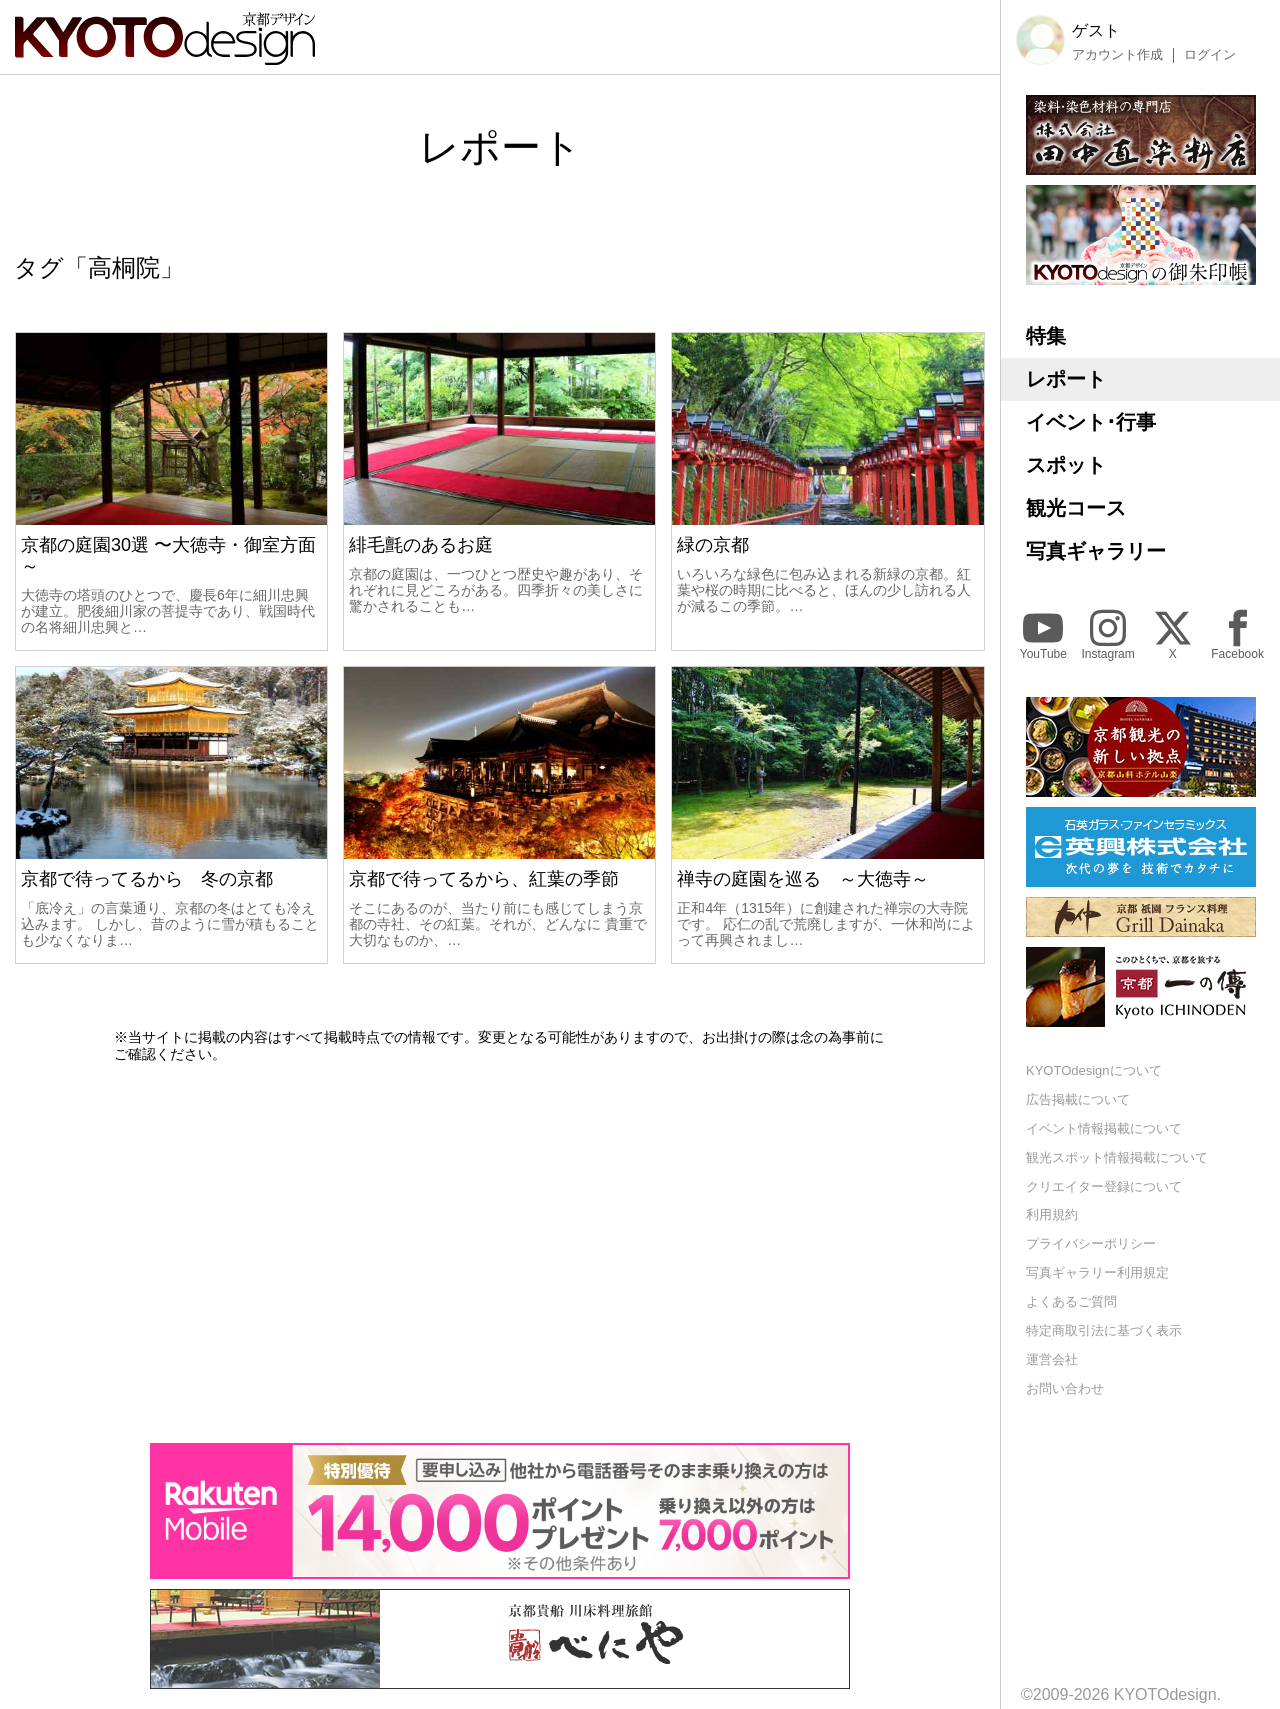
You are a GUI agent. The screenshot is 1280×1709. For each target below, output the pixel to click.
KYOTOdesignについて (1094, 1070)
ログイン (1210, 55)
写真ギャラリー (1096, 551)
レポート (1066, 379)
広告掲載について (1078, 1099)
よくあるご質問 (1071, 1301)
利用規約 (1052, 1214)
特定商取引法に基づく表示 (1104, 1330)
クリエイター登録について (1104, 1186)
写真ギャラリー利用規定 (1097, 1272)
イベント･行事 (1091, 422)
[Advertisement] (500, 1253)
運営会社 (1052, 1359)
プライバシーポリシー (1091, 1243)
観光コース (1076, 508)
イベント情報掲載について (1104, 1128)
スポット (1066, 465)
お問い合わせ (1065, 1388)
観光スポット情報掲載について (1117, 1157)
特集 (1046, 336)
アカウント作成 (1117, 55)
